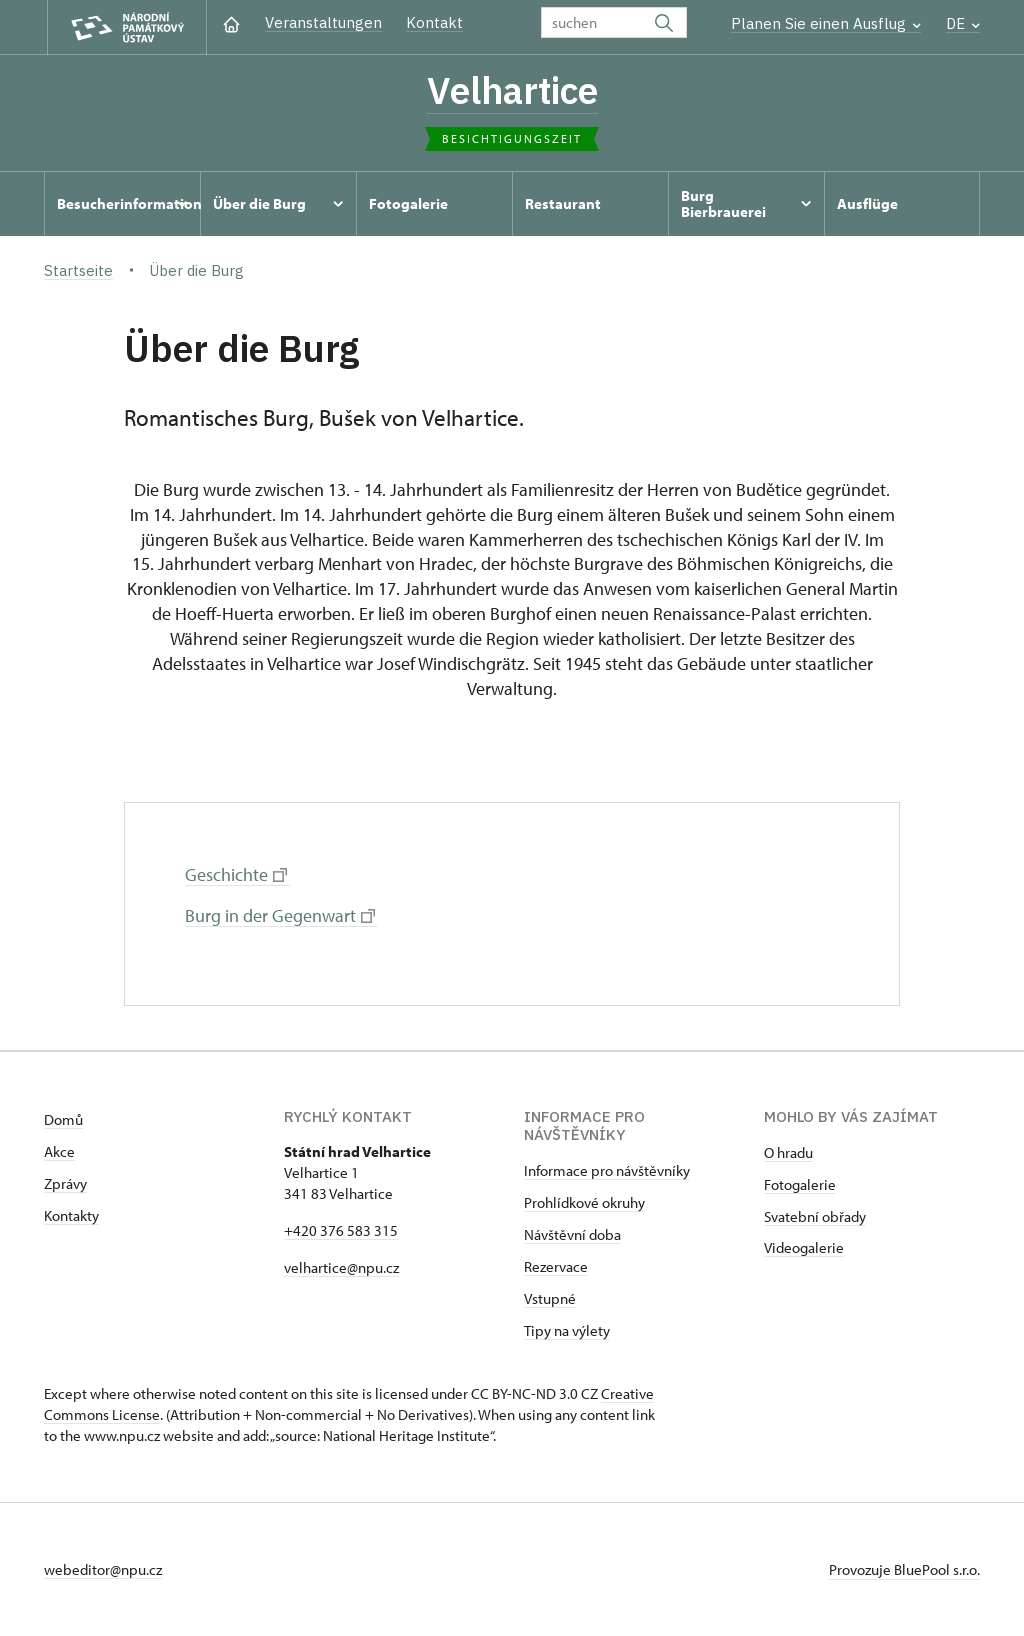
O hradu (788, 1152)
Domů (63, 1119)
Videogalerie (804, 1247)
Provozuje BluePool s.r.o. (904, 1569)
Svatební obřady (815, 1216)
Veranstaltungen (323, 22)
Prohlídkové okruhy (584, 1202)
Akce (59, 1151)
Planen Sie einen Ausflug (826, 23)
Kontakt (434, 22)
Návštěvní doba (572, 1234)
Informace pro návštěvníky (607, 1170)
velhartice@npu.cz (341, 1267)
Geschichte (236, 874)
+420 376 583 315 (341, 1230)
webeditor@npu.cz (103, 1569)
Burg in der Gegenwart (280, 915)
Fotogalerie (800, 1184)
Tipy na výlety (567, 1330)
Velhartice (512, 90)
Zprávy (65, 1183)
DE (963, 23)
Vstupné (550, 1298)
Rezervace (556, 1266)
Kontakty (71, 1215)
